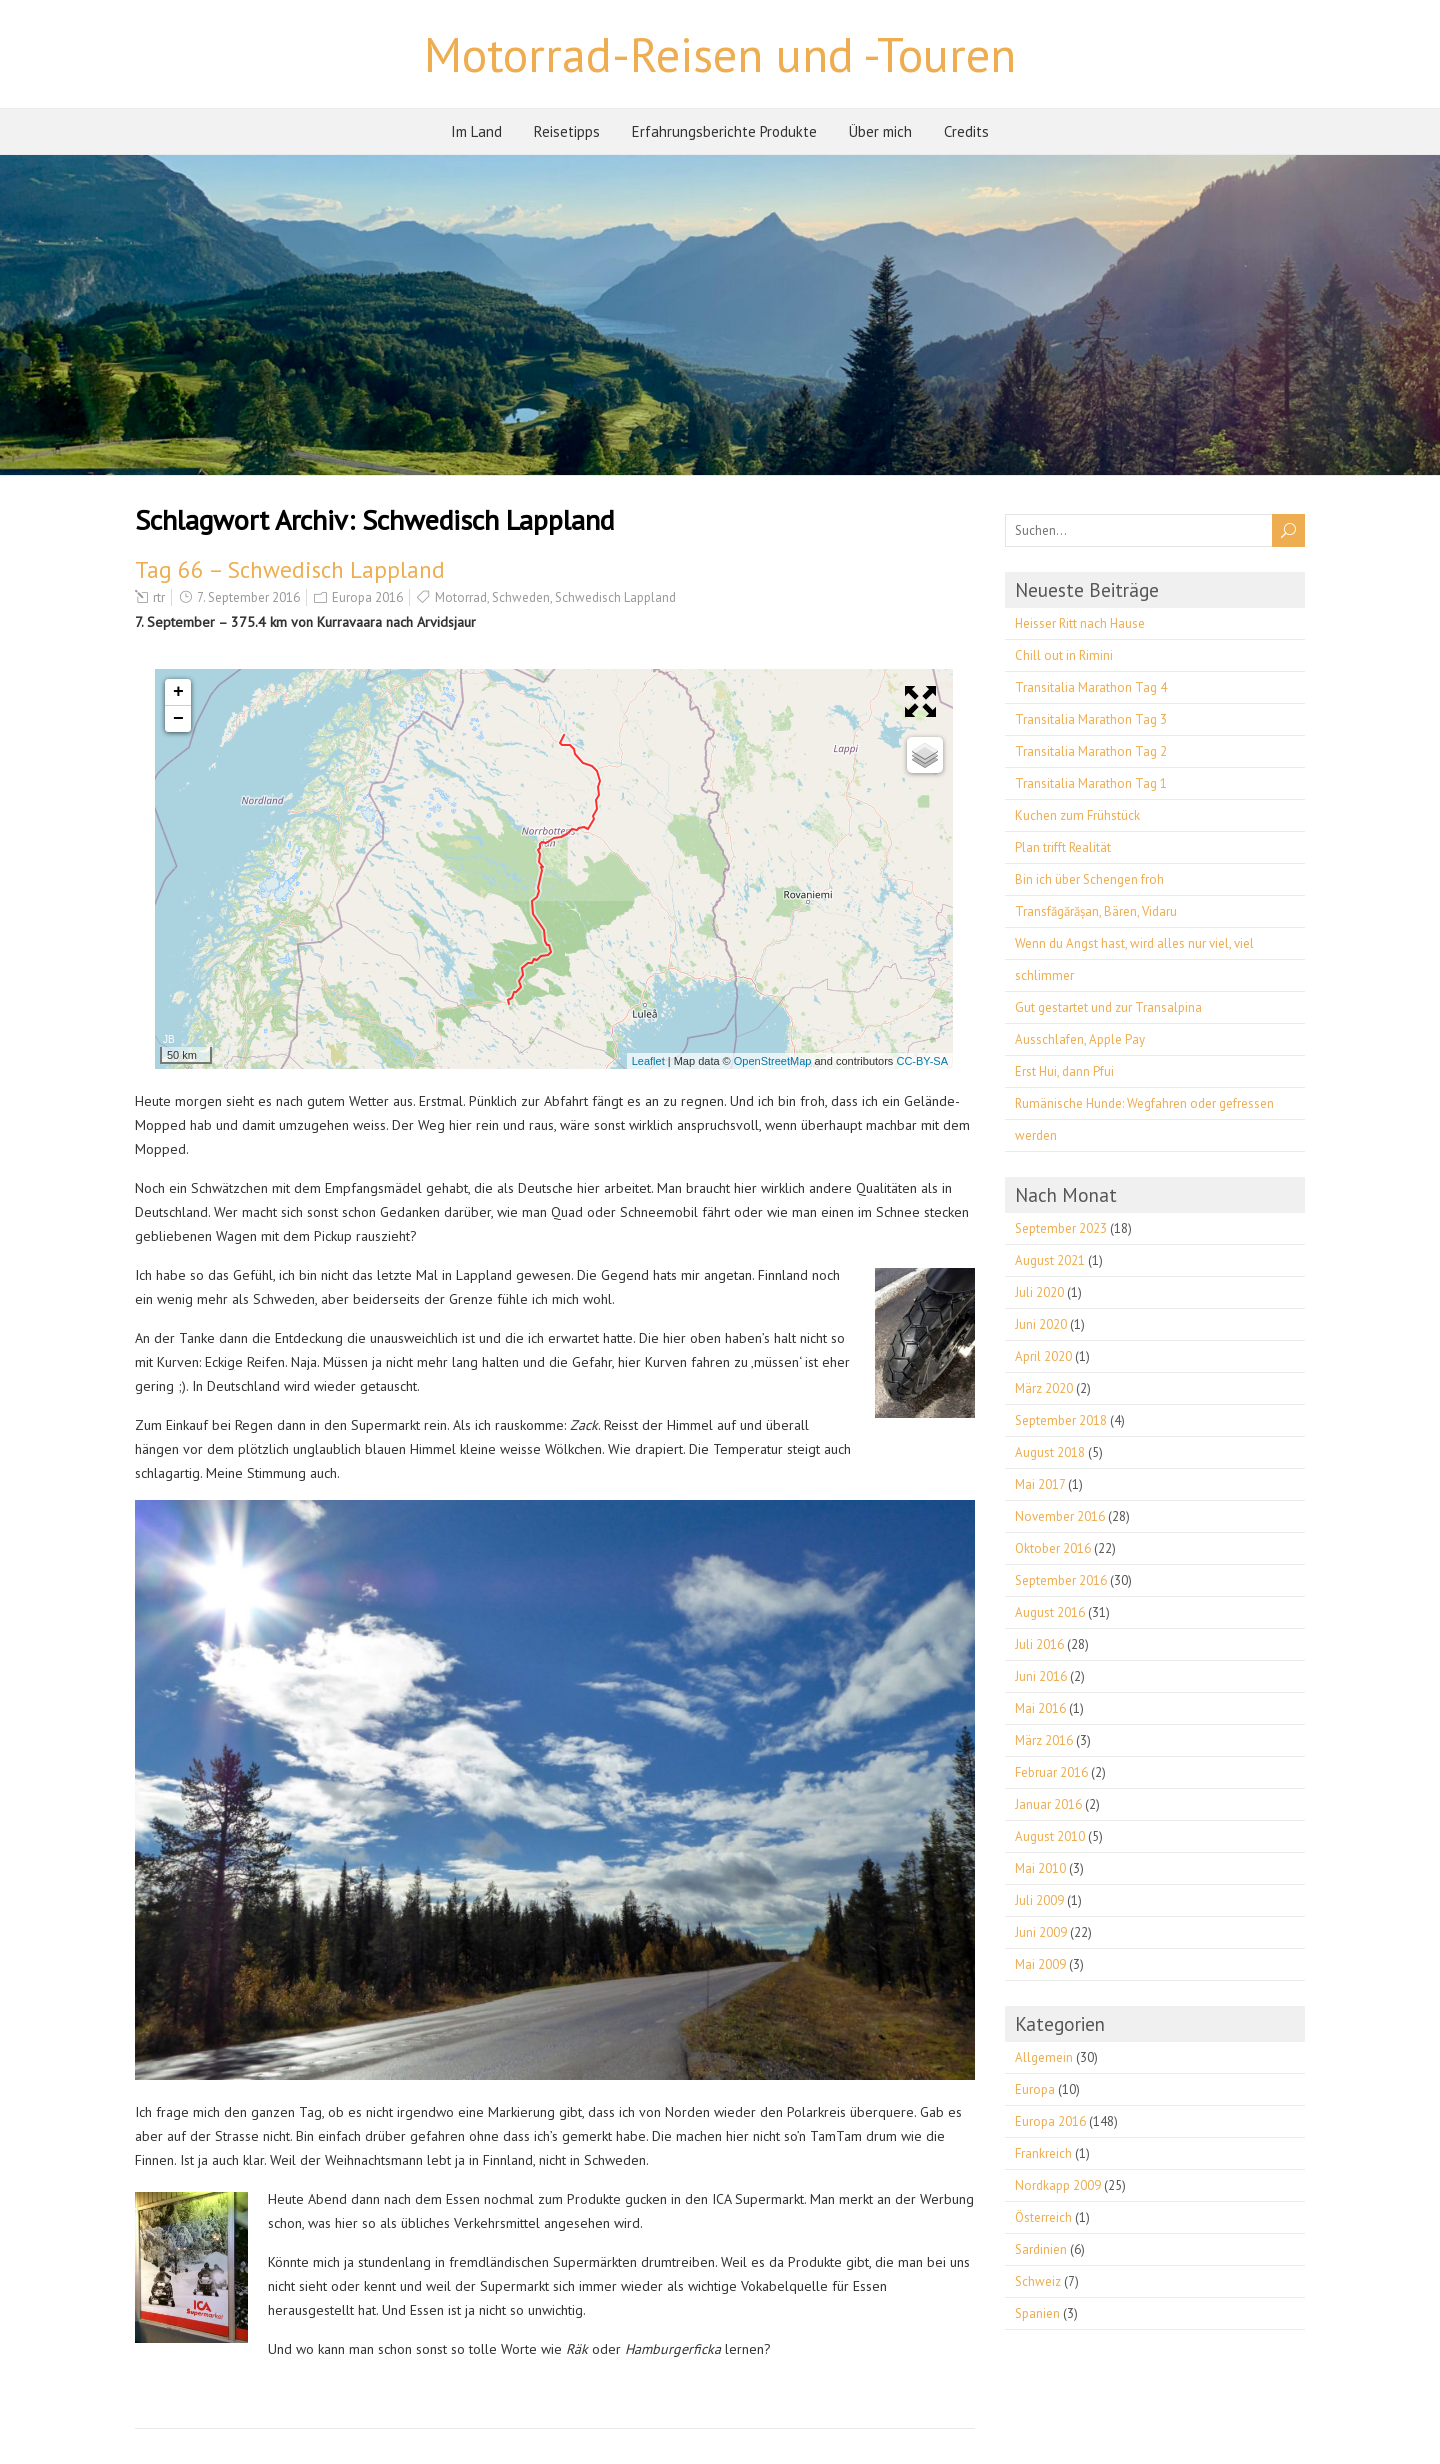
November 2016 (1060, 1516)
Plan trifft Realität (1063, 847)
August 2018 (1050, 1452)
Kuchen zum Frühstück (1077, 815)
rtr (159, 597)
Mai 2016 (1040, 1708)
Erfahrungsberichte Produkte (724, 131)
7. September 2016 (248, 597)
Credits (966, 131)
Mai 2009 (1040, 1964)
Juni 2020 (1041, 1324)
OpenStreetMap (773, 1061)
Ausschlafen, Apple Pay (1080, 1039)
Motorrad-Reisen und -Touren (720, 54)
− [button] (178, 719)
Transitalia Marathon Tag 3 (1091, 719)
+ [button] (178, 692)
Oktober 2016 (1053, 1548)
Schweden (521, 597)
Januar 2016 (1048, 1804)
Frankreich (1043, 2153)
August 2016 (1050, 1612)
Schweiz (1038, 2281)
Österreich (1043, 2217)
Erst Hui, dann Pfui (1064, 1071)
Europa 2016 (367, 597)
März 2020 (1044, 1388)
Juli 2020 (1039, 1292)
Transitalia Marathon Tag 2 (1091, 751)
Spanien (1037, 2313)
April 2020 (1043, 1356)
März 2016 (1044, 1740)
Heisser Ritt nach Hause (1080, 623)
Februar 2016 (1051, 1772)
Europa (1035, 2089)
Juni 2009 (1041, 1932)
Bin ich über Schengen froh (1089, 879)
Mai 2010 (1040, 1868)
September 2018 (1061, 1420)
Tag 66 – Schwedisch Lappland (290, 569)
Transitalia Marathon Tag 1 (1091, 783)
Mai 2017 (1040, 1484)
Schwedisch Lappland (615, 597)
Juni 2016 (1041, 1676)
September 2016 (1061, 1580)
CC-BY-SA (922, 1061)
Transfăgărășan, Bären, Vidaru (1096, 911)
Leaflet (648, 1061)
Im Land (476, 131)
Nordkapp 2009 (1058, 2185)
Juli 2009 (1039, 1900)
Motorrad (461, 597)
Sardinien (1041, 2249)
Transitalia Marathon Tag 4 (1091, 687)
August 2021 (1050, 1260)
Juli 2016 (1039, 1644)
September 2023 (1061, 1228)
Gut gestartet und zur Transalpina (1108, 1007)
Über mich (880, 131)
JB (169, 1039)
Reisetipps (567, 131)
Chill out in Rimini (1064, 655)
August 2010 (1050, 1836)
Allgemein (1044, 2057)
